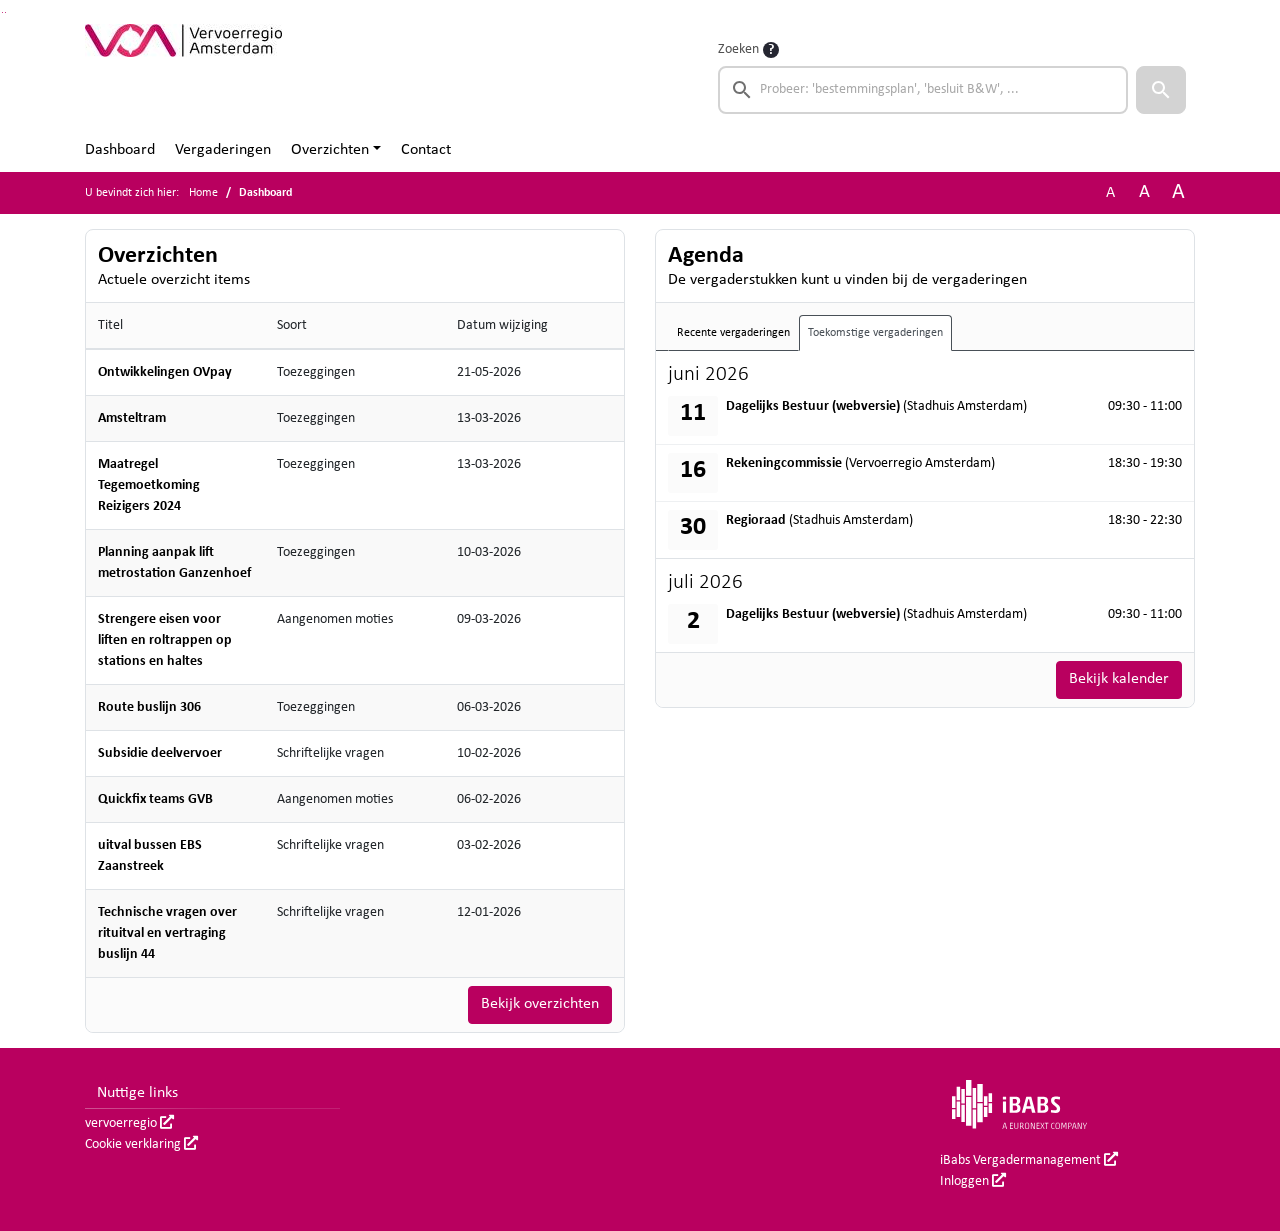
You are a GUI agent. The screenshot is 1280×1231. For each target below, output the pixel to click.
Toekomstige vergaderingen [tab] (875, 333)
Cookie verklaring (141, 1144)
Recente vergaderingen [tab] (733, 333)
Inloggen (973, 1181)
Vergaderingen (223, 150)
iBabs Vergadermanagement (1029, 1160)
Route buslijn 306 (149, 707)
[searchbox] (923, 90)
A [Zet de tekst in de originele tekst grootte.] (1110, 193)
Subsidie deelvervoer (160, 753)
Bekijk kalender (1119, 680)
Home (203, 193)
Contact (426, 150)
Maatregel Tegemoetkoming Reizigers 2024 (149, 485)
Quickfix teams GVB (155, 799)
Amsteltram (132, 418)
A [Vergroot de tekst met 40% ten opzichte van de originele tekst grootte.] (1178, 192)
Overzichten (330, 150)
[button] (1161, 90)
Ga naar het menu (5, 12)
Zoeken (738, 49)
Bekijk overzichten (540, 1005)
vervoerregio (129, 1123)
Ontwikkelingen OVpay (165, 372)
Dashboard (120, 150)
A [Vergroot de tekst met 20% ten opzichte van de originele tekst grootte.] (1144, 192)
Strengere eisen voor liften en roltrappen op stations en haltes (165, 640)
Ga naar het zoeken (2, 12)
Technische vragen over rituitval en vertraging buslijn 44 (167, 933)
